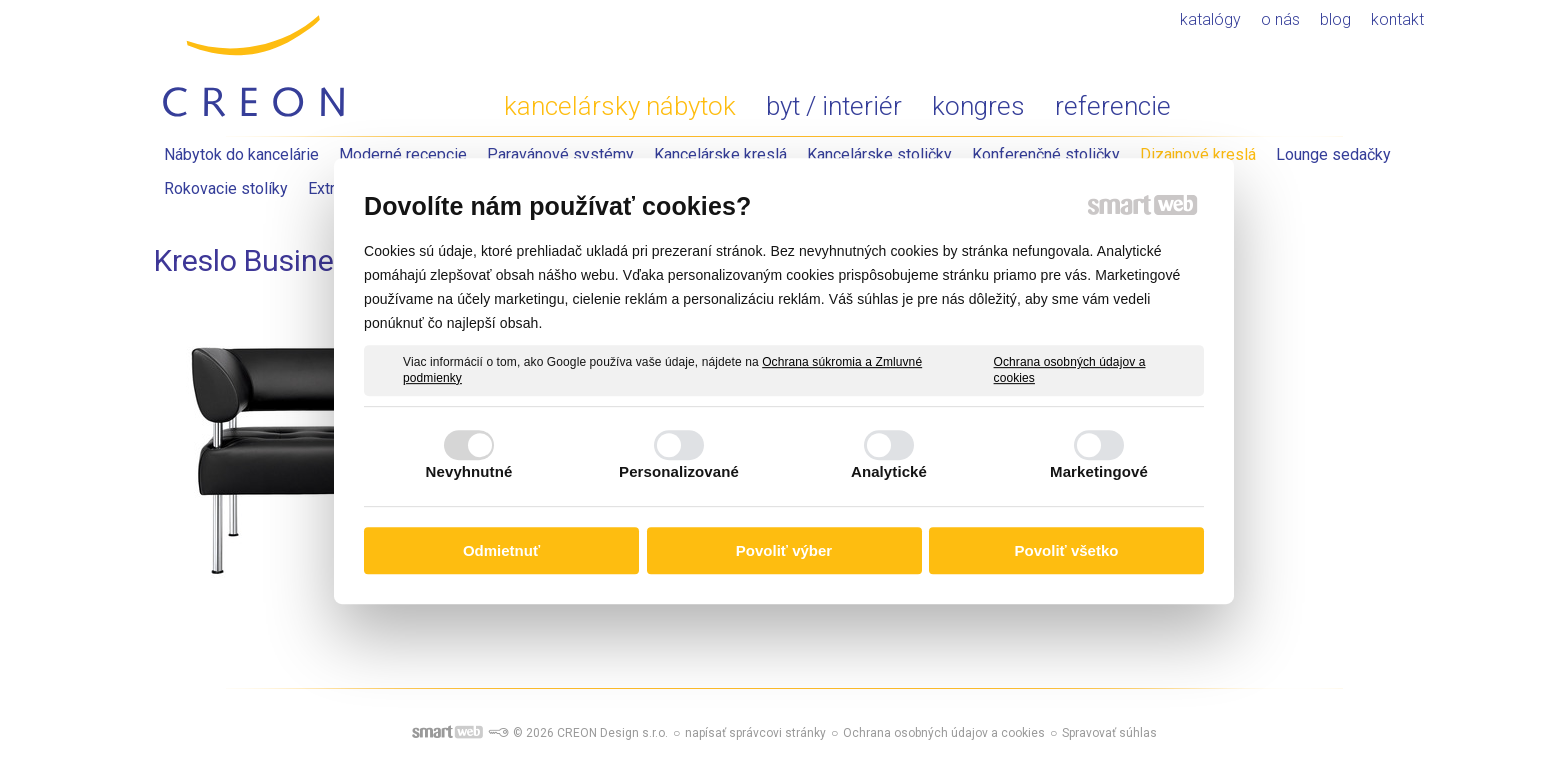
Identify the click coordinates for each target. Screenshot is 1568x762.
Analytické (889, 471)
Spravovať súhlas (1109, 733)
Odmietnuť (501, 550)
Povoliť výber (784, 550)
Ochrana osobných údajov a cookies (1070, 370)
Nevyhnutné (469, 471)
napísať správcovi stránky (755, 733)
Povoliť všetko (1067, 550)
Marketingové (1099, 471)
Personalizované (679, 471)
